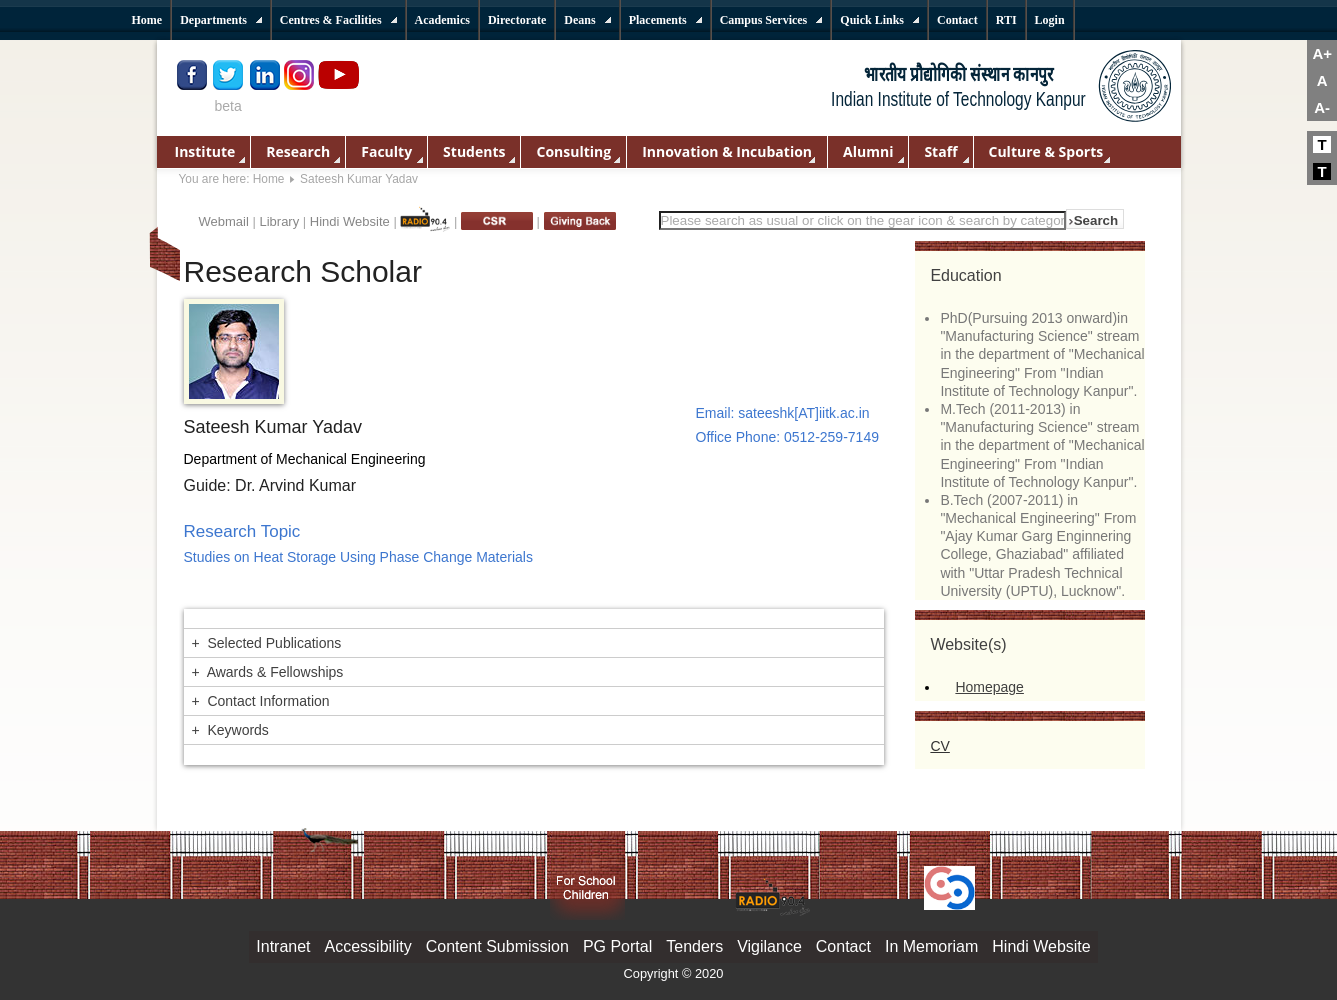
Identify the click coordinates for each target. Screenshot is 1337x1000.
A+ (1322, 53)
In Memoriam (931, 946)
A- (1322, 107)
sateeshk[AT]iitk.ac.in (803, 413)
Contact (843, 946)
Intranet (283, 946)
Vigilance (769, 946)
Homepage (989, 687)
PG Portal (617, 946)
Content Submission (497, 946)
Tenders (694, 946)
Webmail (224, 221)
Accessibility (368, 946)
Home (269, 179)
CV (939, 746)
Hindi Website (350, 221)
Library (279, 221)
